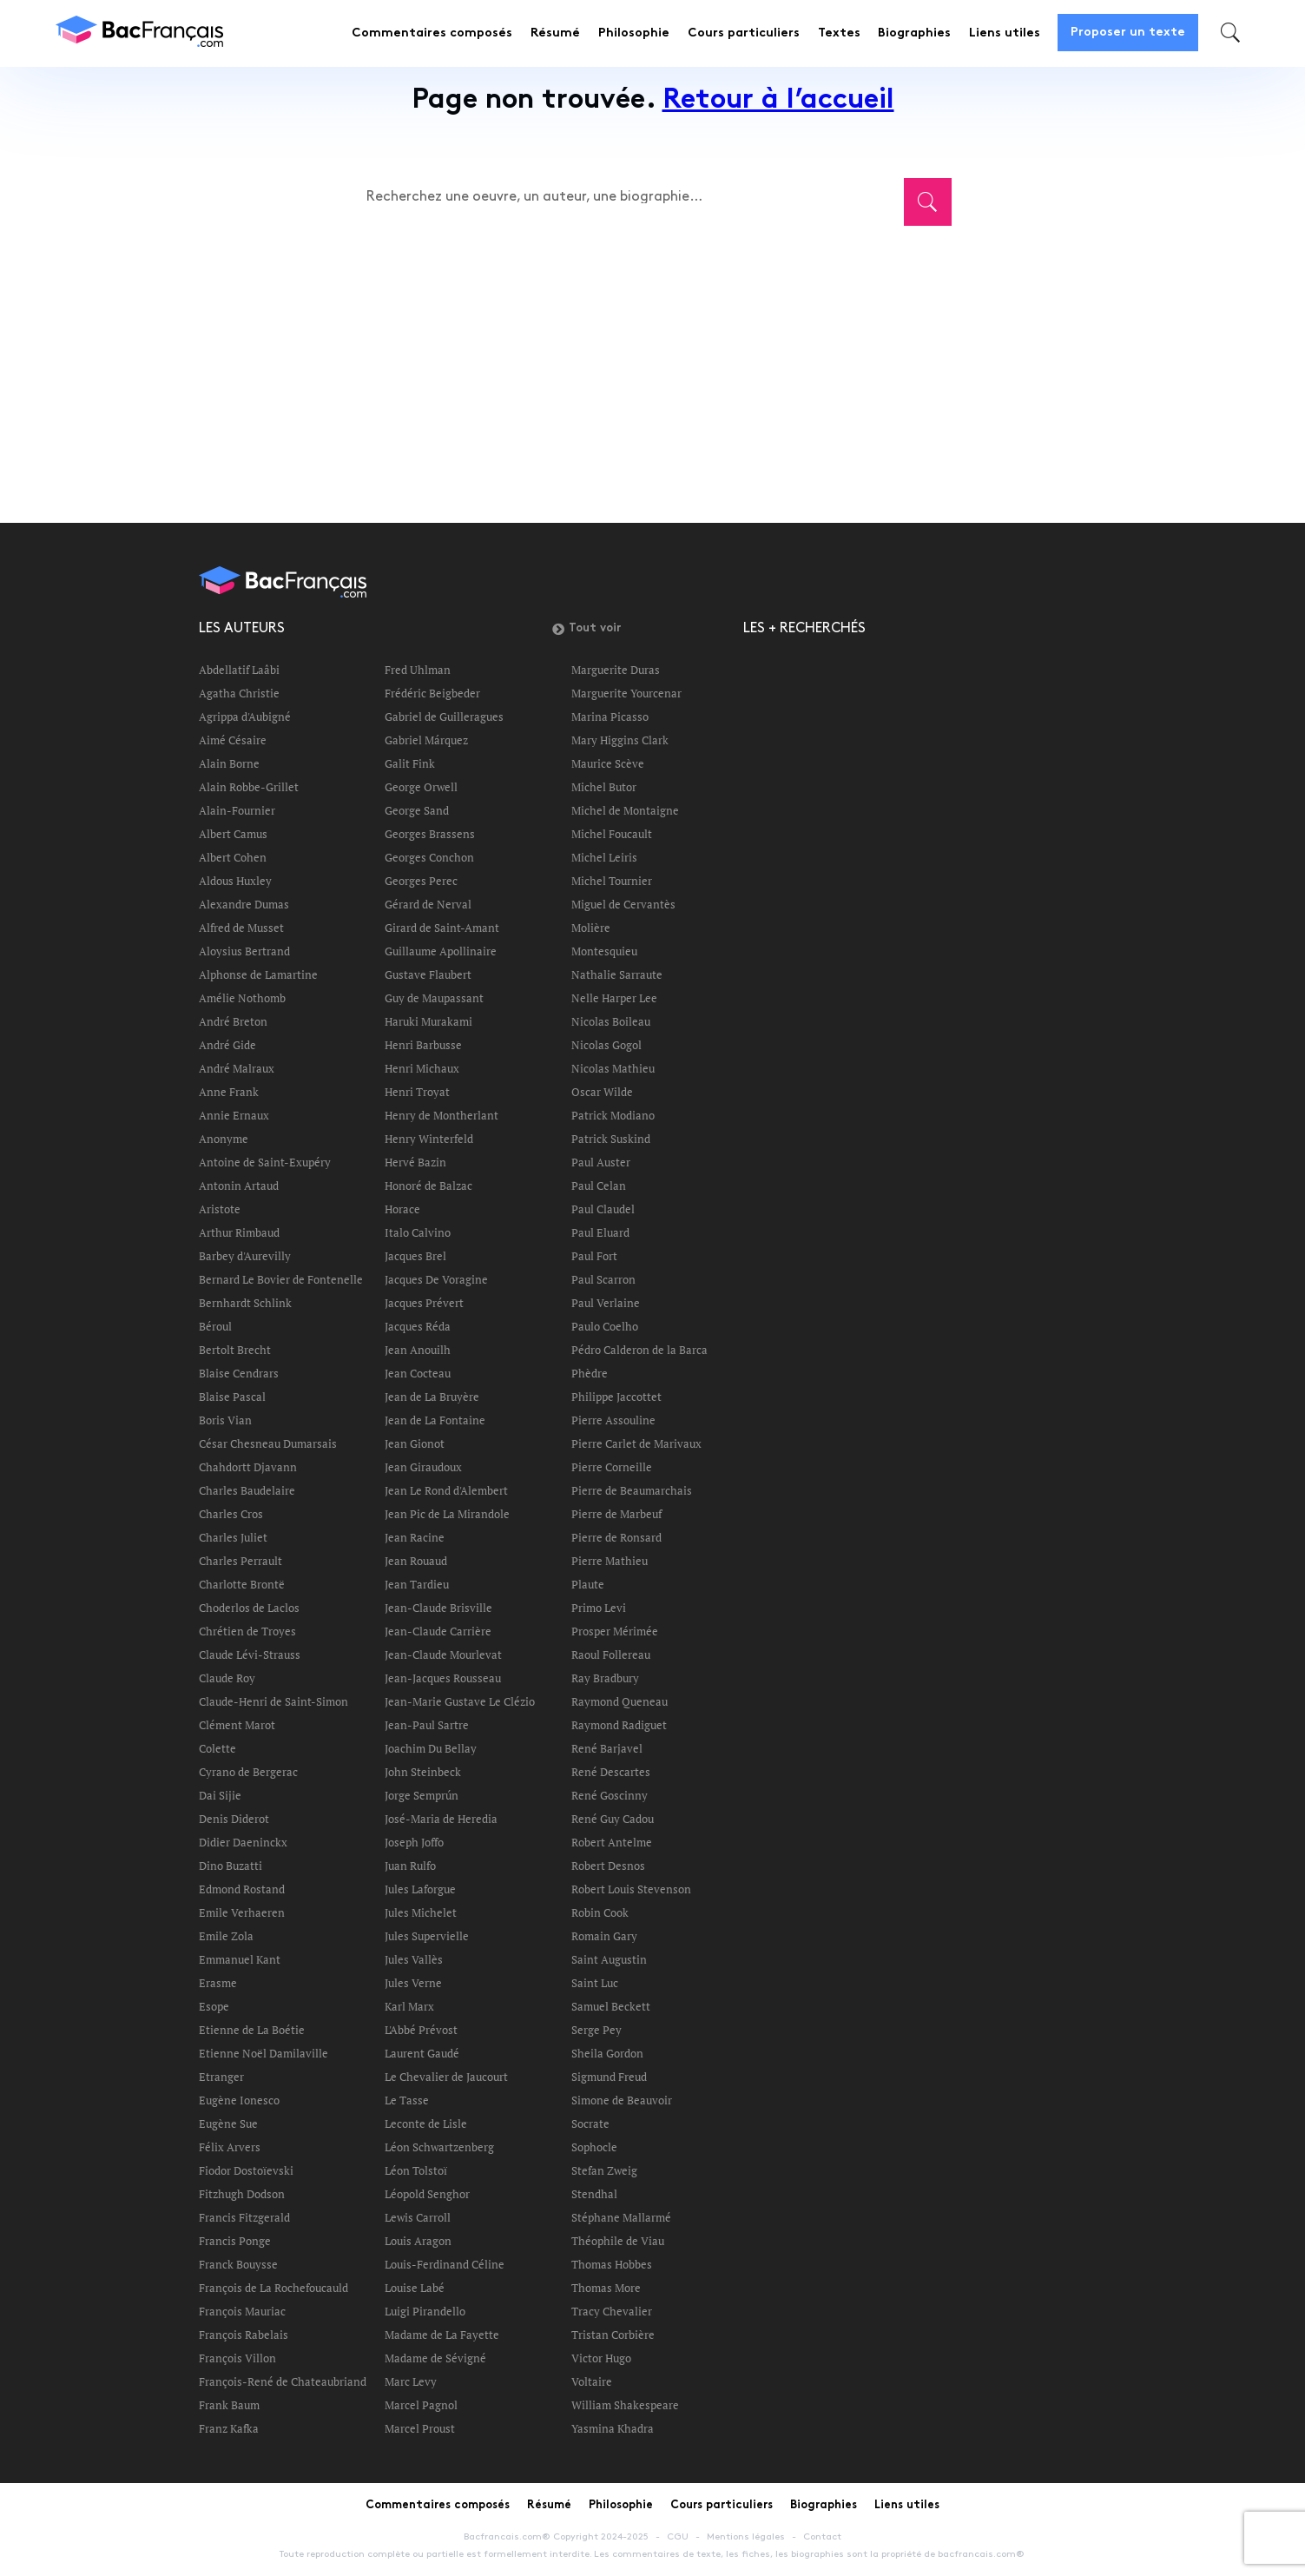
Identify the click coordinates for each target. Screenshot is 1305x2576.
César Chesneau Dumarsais (268, 1443)
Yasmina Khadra (612, 2428)
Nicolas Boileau (610, 1021)
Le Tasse (407, 2100)
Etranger (221, 2076)
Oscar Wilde (602, 1092)
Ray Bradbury (605, 1678)
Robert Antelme (611, 1842)
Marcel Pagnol (421, 2405)
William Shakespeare (625, 2405)
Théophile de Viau (617, 2241)
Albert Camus (233, 834)
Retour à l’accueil (778, 101)
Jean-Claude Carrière (438, 1631)
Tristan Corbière (613, 2334)
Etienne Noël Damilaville (263, 2053)
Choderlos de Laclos (249, 1607)
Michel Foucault (611, 834)
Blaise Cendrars (239, 1373)
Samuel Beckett (610, 2006)
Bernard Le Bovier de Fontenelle (281, 1279)
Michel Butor (603, 787)
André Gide (227, 1045)
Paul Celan (598, 1185)
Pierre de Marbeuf (616, 1514)
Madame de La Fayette (442, 2334)
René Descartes (610, 1772)
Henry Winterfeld (429, 1138)
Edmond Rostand (242, 1889)
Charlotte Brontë (242, 1584)
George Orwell (421, 787)
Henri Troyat (417, 1092)
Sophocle (594, 2147)
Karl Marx (409, 2006)
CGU (678, 2537)
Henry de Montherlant (441, 1115)
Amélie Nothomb (242, 998)
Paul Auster (600, 1162)
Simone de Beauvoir (621, 2100)
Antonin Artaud (239, 1185)
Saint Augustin (609, 1959)
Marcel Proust (420, 2428)
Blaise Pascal (232, 1396)
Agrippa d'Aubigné (245, 716)
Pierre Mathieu (609, 1561)
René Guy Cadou (612, 1818)
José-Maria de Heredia (441, 1818)
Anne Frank (229, 1092)
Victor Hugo (601, 2358)
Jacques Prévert (424, 1303)
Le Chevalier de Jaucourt (446, 2076)
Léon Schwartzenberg (439, 2147)
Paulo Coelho (604, 1326)
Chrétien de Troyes (247, 1631)
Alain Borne (229, 763)
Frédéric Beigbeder (432, 693)
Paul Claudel (603, 1209)
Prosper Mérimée (614, 1631)
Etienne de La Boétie (252, 2030)
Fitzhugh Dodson (242, 2194)
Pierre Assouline (613, 1420)
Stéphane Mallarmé (621, 2217)
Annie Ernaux (234, 1115)
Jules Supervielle (427, 1936)
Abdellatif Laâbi (239, 669)
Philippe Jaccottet (616, 1396)
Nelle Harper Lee (614, 998)
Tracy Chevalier (611, 2311)
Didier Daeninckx (243, 1842)
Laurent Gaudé (422, 2053)
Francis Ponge (235, 2241)
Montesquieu (604, 951)
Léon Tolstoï (416, 2170)
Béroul (215, 1326)
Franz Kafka (229, 2428)
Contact (822, 2537)
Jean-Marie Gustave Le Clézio (460, 1701)
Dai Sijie (220, 1795)
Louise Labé (415, 2287)
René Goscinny (609, 1795)
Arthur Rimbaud (239, 1232)
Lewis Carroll (418, 2217)
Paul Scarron (603, 1279)
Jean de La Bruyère (432, 1396)
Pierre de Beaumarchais (631, 1490)
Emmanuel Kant (239, 1959)
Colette (217, 1748)
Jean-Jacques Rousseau (443, 1678)
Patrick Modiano (613, 1115)
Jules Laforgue (420, 1889)
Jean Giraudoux (423, 1467)
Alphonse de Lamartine (258, 974)
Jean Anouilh (418, 1349)
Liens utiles (1004, 33)
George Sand (417, 810)
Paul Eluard (600, 1232)
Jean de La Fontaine (435, 1420)
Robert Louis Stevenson (631, 1889)
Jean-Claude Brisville (438, 1607)
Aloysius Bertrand (244, 951)
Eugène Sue (228, 2123)
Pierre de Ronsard (616, 1537)
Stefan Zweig (604, 2170)
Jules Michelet (421, 1912)
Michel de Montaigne (625, 810)
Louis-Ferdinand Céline (444, 2264)
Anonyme (223, 1138)
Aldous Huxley (235, 880)
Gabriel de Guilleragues (444, 716)
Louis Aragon (418, 2241)
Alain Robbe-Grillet (249, 787)
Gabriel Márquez (426, 740)
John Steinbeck (423, 1772)
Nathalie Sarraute (616, 974)
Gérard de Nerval (428, 904)
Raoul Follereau (610, 1654)
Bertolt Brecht (235, 1349)
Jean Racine (415, 1537)
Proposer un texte (1128, 32)
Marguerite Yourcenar (626, 693)
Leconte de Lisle (426, 2123)
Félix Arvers (229, 2147)
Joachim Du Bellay (431, 1748)
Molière (590, 927)
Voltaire (591, 2381)
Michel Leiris (604, 857)
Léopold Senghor (427, 2194)
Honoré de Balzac (428, 1185)
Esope (214, 2006)
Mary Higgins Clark (620, 740)
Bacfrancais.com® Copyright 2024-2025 (556, 2537)
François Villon (237, 2358)
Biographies (914, 33)
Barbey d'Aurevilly (245, 1256)
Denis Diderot (234, 1818)
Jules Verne (413, 1983)
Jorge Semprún (421, 1795)
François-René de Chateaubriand (282, 2381)
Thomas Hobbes (611, 2264)
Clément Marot (237, 1725)
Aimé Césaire (233, 740)
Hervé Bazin (415, 1162)
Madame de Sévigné (435, 2358)
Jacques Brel (415, 1256)
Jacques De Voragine (436, 1279)
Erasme (218, 1983)
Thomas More (606, 2287)
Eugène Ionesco (239, 2100)
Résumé (555, 33)
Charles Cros (231, 1514)
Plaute (587, 1584)
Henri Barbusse (423, 1045)
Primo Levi (598, 1607)
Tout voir (586, 629)
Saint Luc (594, 1983)
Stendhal (594, 2194)
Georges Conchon (429, 857)
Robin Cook (600, 1912)
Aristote (220, 1209)
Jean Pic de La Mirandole (447, 1514)
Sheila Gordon (607, 2053)
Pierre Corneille (611, 1467)
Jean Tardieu (417, 1584)
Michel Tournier (611, 880)
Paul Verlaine (605, 1303)
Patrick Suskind (610, 1138)
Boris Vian (225, 1420)
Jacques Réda (418, 1326)
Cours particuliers (744, 33)
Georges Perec (421, 880)
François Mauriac (242, 2311)
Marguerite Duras (615, 669)
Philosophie (633, 33)
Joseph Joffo (414, 1842)
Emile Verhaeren (242, 1912)
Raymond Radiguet (619, 1725)
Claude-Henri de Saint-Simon (273, 1701)
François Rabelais (243, 2334)
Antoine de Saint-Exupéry (265, 1162)
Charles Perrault (240, 1561)
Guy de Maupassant (434, 998)
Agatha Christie (239, 693)
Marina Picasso (610, 716)
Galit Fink (410, 763)
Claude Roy (227, 1678)
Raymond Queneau (619, 1701)
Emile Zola (226, 1936)
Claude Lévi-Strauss (249, 1654)
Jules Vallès (414, 1959)
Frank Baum (229, 2405)
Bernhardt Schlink (245, 1303)
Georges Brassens (430, 834)
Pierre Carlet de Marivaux (636, 1443)
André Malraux (236, 1068)
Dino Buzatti (230, 1865)
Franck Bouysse (238, 2264)
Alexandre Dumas (244, 904)
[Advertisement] (631, 363)
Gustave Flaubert (428, 974)
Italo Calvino (418, 1232)
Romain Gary (604, 1936)
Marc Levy (411, 2381)
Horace (402, 1209)
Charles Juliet (233, 1537)
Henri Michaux (422, 1068)
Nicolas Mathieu (613, 1068)
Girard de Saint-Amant (442, 927)
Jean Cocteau (418, 1373)
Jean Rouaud (416, 1561)
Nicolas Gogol (606, 1045)
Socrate (590, 2123)
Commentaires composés (432, 33)
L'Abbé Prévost (421, 2030)
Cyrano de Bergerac (248, 1772)
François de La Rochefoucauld (273, 2287)
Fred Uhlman (418, 669)
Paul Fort (594, 1256)
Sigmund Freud (609, 2076)
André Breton (233, 1021)
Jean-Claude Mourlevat (443, 1654)
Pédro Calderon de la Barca (639, 1349)
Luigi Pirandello (425, 2311)
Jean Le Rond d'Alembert (446, 1490)
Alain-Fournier (237, 810)
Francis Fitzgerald (244, 2217)
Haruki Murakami (428, 1021)
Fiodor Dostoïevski (246, 2170)
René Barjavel (607, 1748)
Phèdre (589, 1373)
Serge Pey (596, 2030)
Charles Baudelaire (247, 1490)
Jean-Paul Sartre (427, 1725)
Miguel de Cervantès (623, 904)
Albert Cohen (233, 857)
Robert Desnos (608, 1865)
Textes (839, 33)
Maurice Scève (607, 763)
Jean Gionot (415, 1443)
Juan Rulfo (410, 1865)
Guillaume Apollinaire (441, 951)
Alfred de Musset (241, 927)
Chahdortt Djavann (248, 1467)
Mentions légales (746, 2537)
